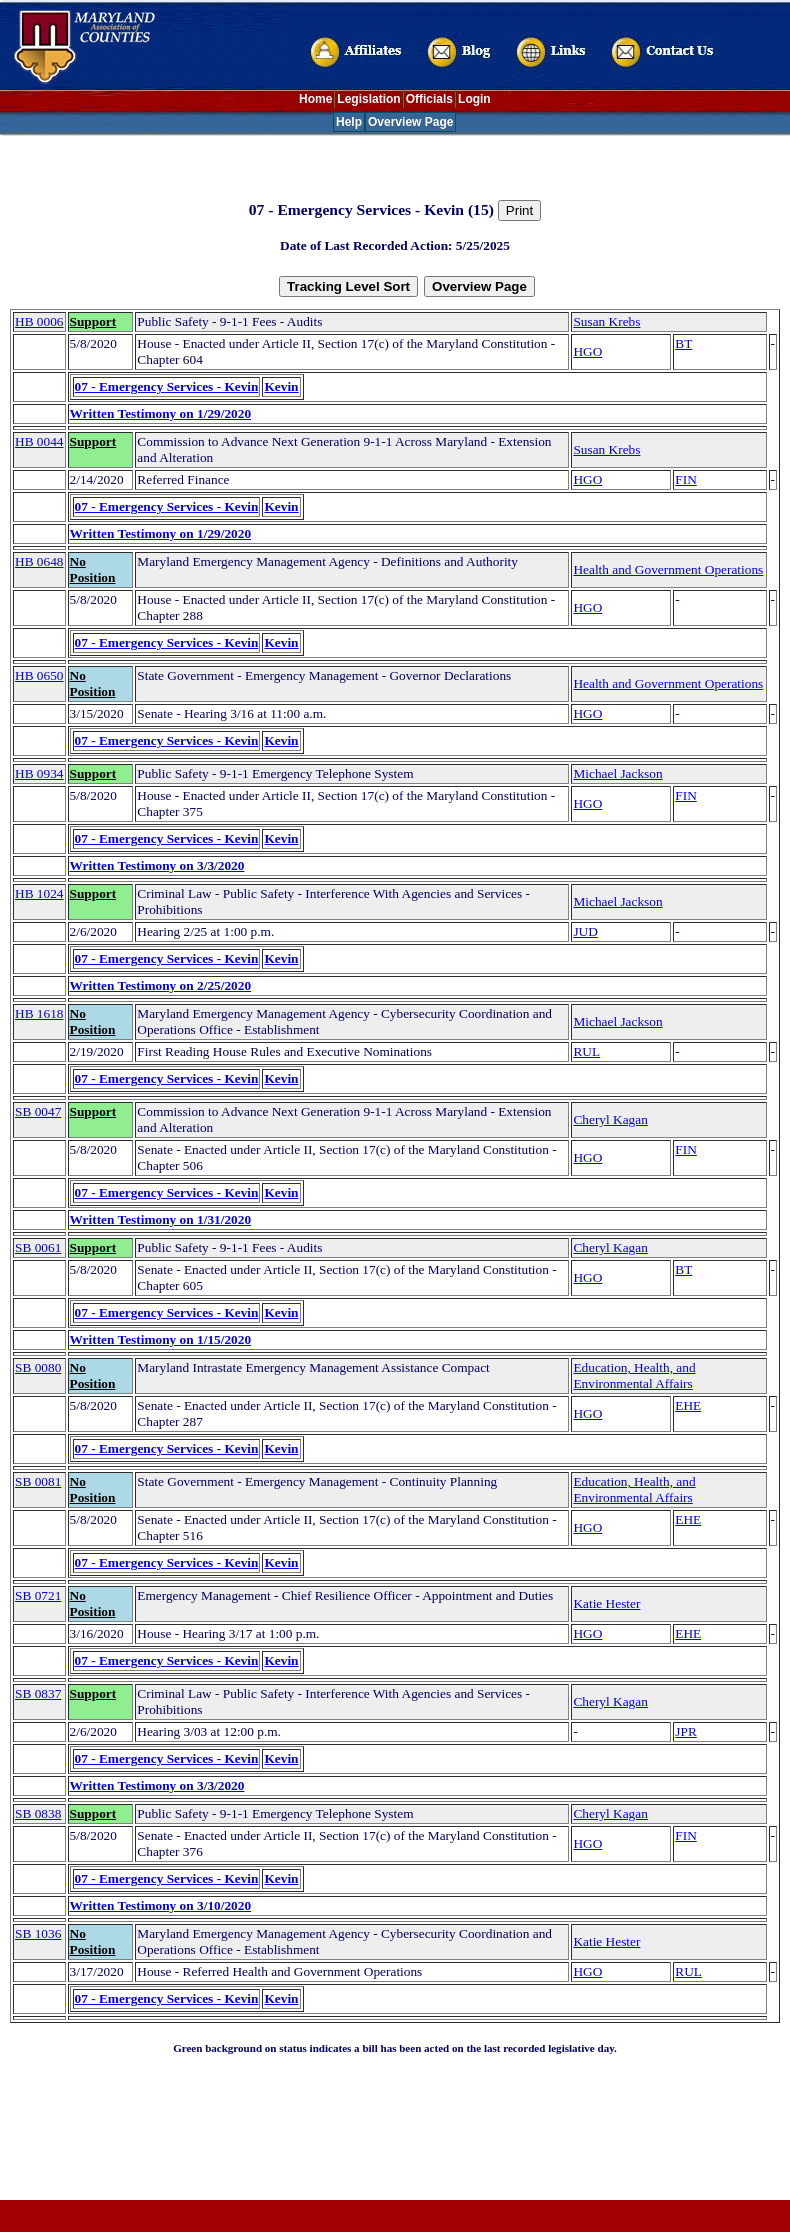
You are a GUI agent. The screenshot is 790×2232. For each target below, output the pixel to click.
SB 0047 (38, 1111)
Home (315, 99)
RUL (586, 1051)
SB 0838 (38, 1813)
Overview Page (410, 122)
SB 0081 (38, 1481)
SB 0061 (38, 1247)
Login (474, 99)
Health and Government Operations (668, 569)
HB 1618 (39, 1013)
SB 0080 (38, 1367)
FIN (685, 479)
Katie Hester (606, 1603)
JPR (686, 1731)
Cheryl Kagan (610, 1119)
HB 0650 (39, 675)
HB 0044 (39, 441)
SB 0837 (38, 1693)
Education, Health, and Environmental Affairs (634, 1375)
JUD (585, 931)
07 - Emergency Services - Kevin (167, 386)
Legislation (368, 99)
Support (93, 321)
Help (349, 122)
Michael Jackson (617, 773)
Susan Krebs (606, 321)
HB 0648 (39, 561)
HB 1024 (39, 893)
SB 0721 (38, 1595)
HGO (587, 351)
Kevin (281, 386)
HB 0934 (39, 773)
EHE (688, 1405)
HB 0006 (39, 321)
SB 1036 (38, 1933)
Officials (429, 99)
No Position (93, 569)
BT (683, 343)
